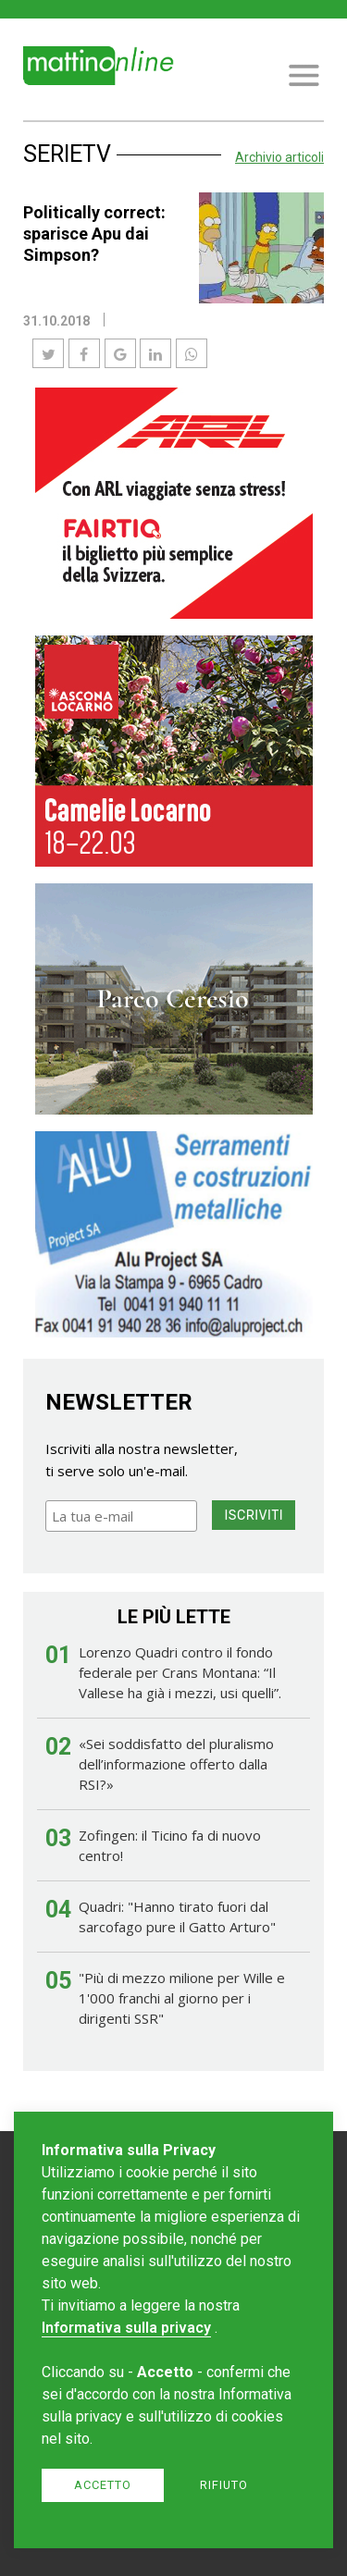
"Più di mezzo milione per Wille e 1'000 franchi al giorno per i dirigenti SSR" (182, 1998)
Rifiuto (224, 2485)
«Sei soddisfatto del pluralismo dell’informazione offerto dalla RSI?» (176, 1763)
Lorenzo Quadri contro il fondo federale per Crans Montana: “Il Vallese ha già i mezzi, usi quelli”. (180, 1672)
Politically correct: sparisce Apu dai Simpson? (94, 234)
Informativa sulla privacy (126, 2327)
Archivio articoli (279, 157)
